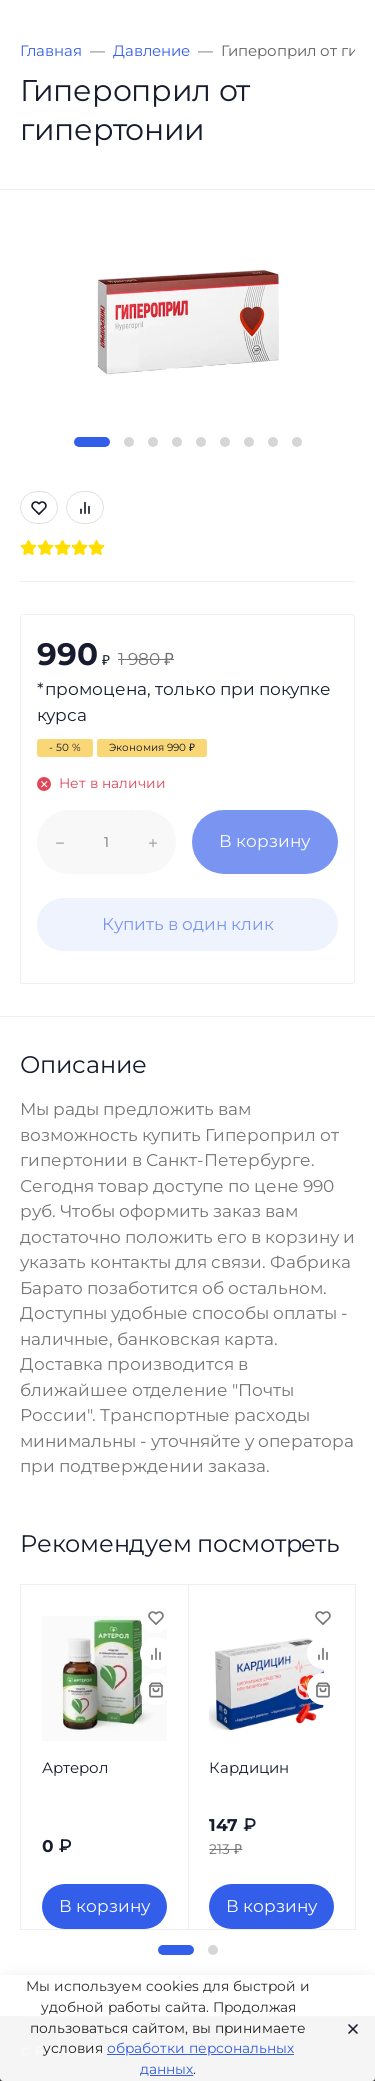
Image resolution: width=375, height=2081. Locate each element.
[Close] (347, 2028)
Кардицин (249, 1767)
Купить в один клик (188, 924)
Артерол (75, 1767)
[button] (92, 442)
